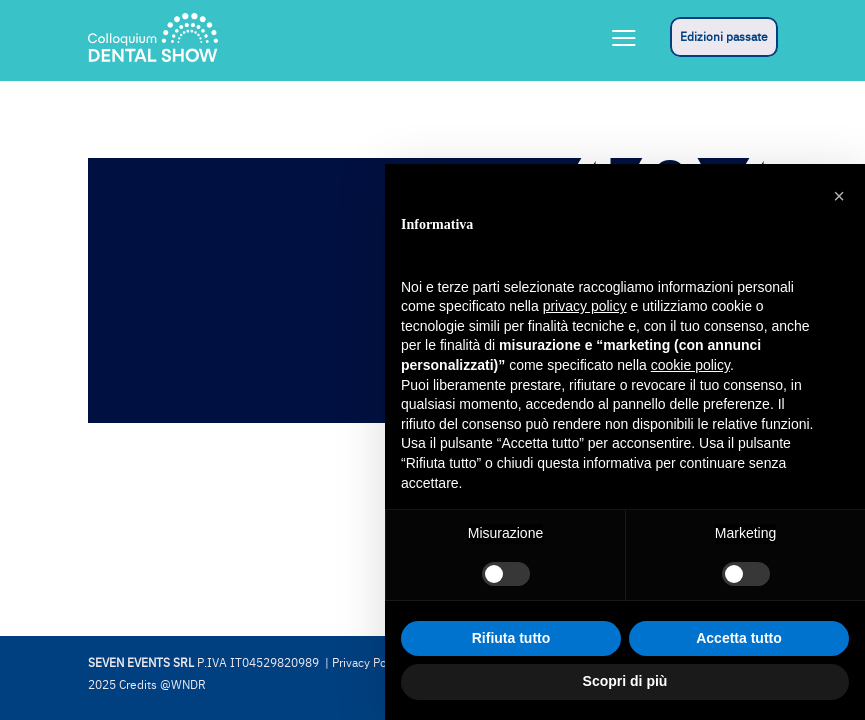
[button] (839, 196)
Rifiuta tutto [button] (511, 638)
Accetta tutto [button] (739, 638)
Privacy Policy (368, 663)
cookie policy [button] (690, 365)
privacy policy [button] (585, 306)
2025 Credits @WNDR (147, 685)
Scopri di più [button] (625, 681)
